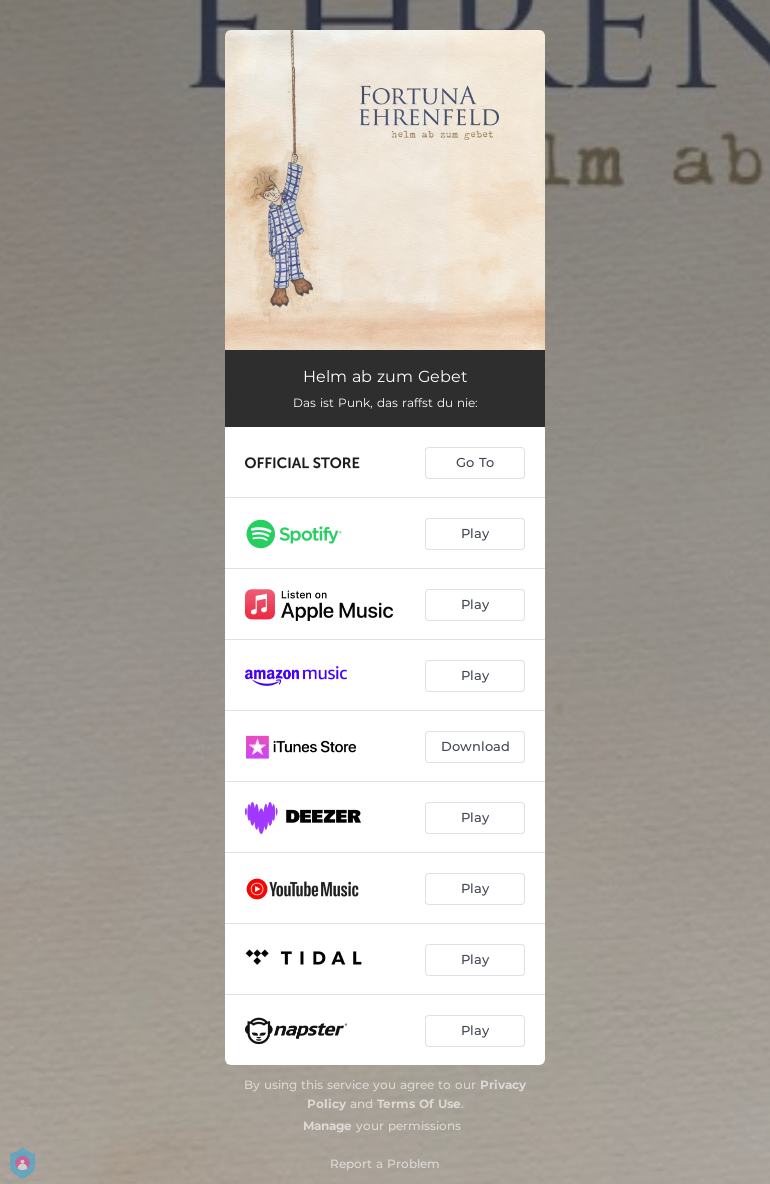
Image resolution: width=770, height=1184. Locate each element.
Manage (327, 1125)
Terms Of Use (419, 1103)
